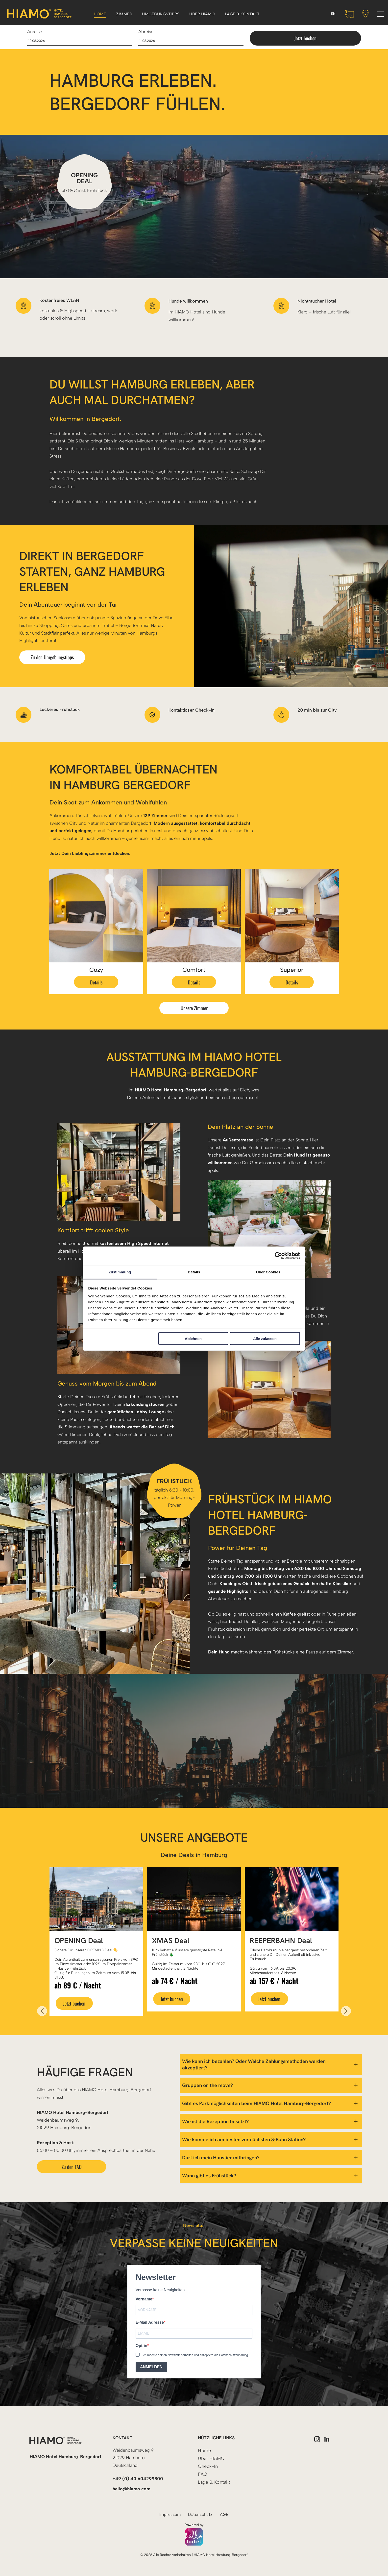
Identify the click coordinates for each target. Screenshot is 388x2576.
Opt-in (141, 2346)
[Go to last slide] (42, 2011)
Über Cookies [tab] (268, 1272)
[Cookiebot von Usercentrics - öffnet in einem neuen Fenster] (278, 1256)
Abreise (145, 31)
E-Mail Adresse (150, 2322)
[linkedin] (327, 2440)
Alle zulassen (265, 1339)
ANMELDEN (151, 2367)
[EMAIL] (194, 2333)
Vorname (144, 2299)
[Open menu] (380, 14)
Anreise (34, 31)
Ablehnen (193, 1339)
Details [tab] (194, 1272)
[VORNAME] (194, 2310)
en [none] (333, 14)
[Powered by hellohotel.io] (194, 2537)
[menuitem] (100, 13)
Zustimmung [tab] (120, 1272)
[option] (333, 14)
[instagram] (317, 2440)
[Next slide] (346, 2011)
